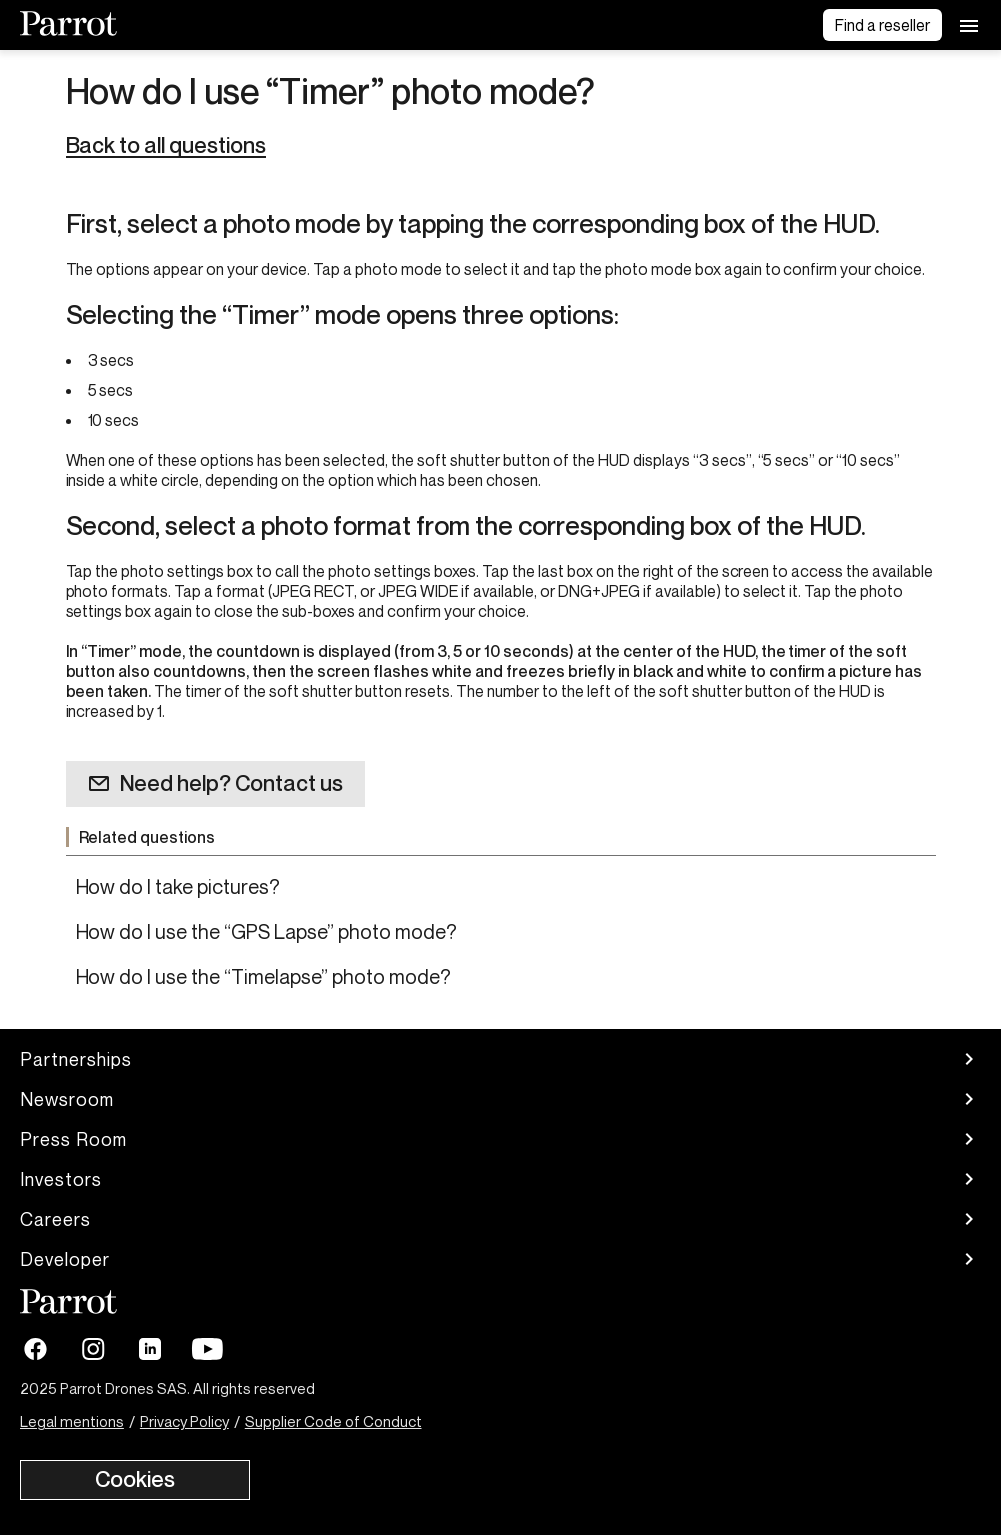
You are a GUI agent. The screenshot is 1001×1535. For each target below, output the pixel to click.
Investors (500, 1179)
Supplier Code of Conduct (333, 1421)
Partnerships (500, 1059)
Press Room (500, 1139)
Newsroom (500, 1099)
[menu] (969, 25)
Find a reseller (882, 25)
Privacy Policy (184, 1421)
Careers (500, 1219)
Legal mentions (72, 1421)
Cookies (135, 1479)
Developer (500, 1259)
